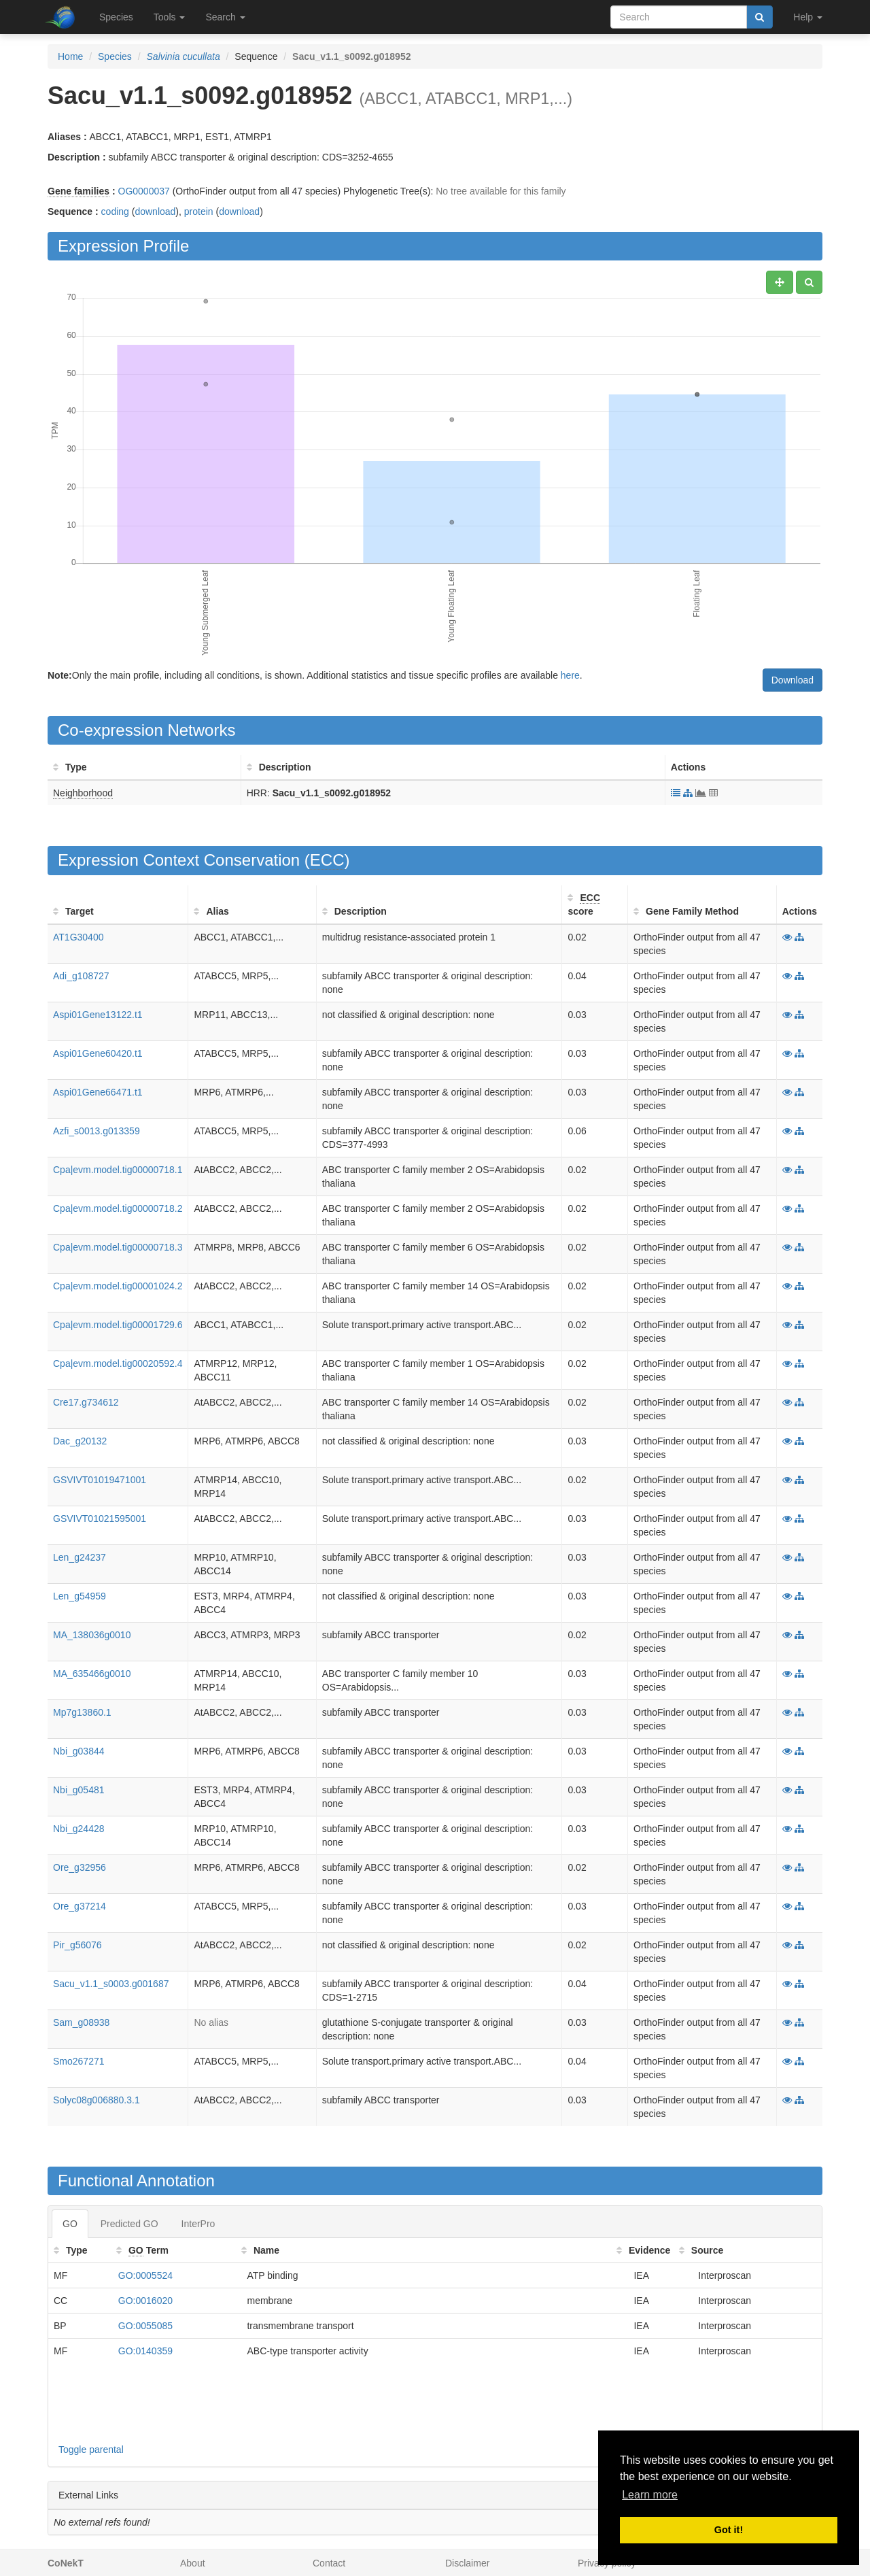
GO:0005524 (145, 2275)
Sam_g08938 (81, 2022)
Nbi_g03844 (79, 1751)
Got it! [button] (728, 2529)
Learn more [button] (650, 2495)
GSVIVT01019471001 (99, 1479)
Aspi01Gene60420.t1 (98, 1053)
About (192, 2563)
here (570, 675)
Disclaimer (467, 2563)
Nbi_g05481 (79, 1789)
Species (116, 17)
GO (70, 2223)
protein (198, 211)
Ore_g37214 (79, 1906)
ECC (327, 860)
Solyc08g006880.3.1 (96, 2100)
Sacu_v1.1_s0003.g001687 (111, 1983)
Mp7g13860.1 (82, 1712)
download (155, 211)
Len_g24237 (79, 1557)
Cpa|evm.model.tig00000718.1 (117, 1169)
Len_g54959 (79, 1596)
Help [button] (807, 17)
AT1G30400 (78, 937)
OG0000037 (144, 191)
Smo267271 (79, 2061)
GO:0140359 (145, 2350)
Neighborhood (83, 792)
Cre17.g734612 (86, 1402)
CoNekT (66, 2563)
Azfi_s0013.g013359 (96, 1130)
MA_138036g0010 (91, 1634)
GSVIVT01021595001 (99, 1518)
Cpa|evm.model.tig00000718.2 (117, 1208)
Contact (329, 2563)
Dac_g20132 (80, 1441)
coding (115, 211)
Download (792, 680)
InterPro (198, 2223)
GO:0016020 (145, 2300)
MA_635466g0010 (91, 1673)
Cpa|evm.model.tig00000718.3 (117, 1247)
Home (70, 56)
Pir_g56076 (77, 1944)
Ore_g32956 (79, 1867)
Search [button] (225, 17)
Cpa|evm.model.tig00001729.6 (117, 1324)
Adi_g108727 (81, 975)
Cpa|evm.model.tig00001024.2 (117, 1286)
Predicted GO (129, 2223)
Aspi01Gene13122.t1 (98, 1014)
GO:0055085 (145, 2325)
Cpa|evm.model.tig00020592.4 (117, 1363)
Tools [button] (170, 17)
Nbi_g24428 (79, 1828)
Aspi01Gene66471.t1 (98, 1092)
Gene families (78, 191)
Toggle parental (91, 2449)
